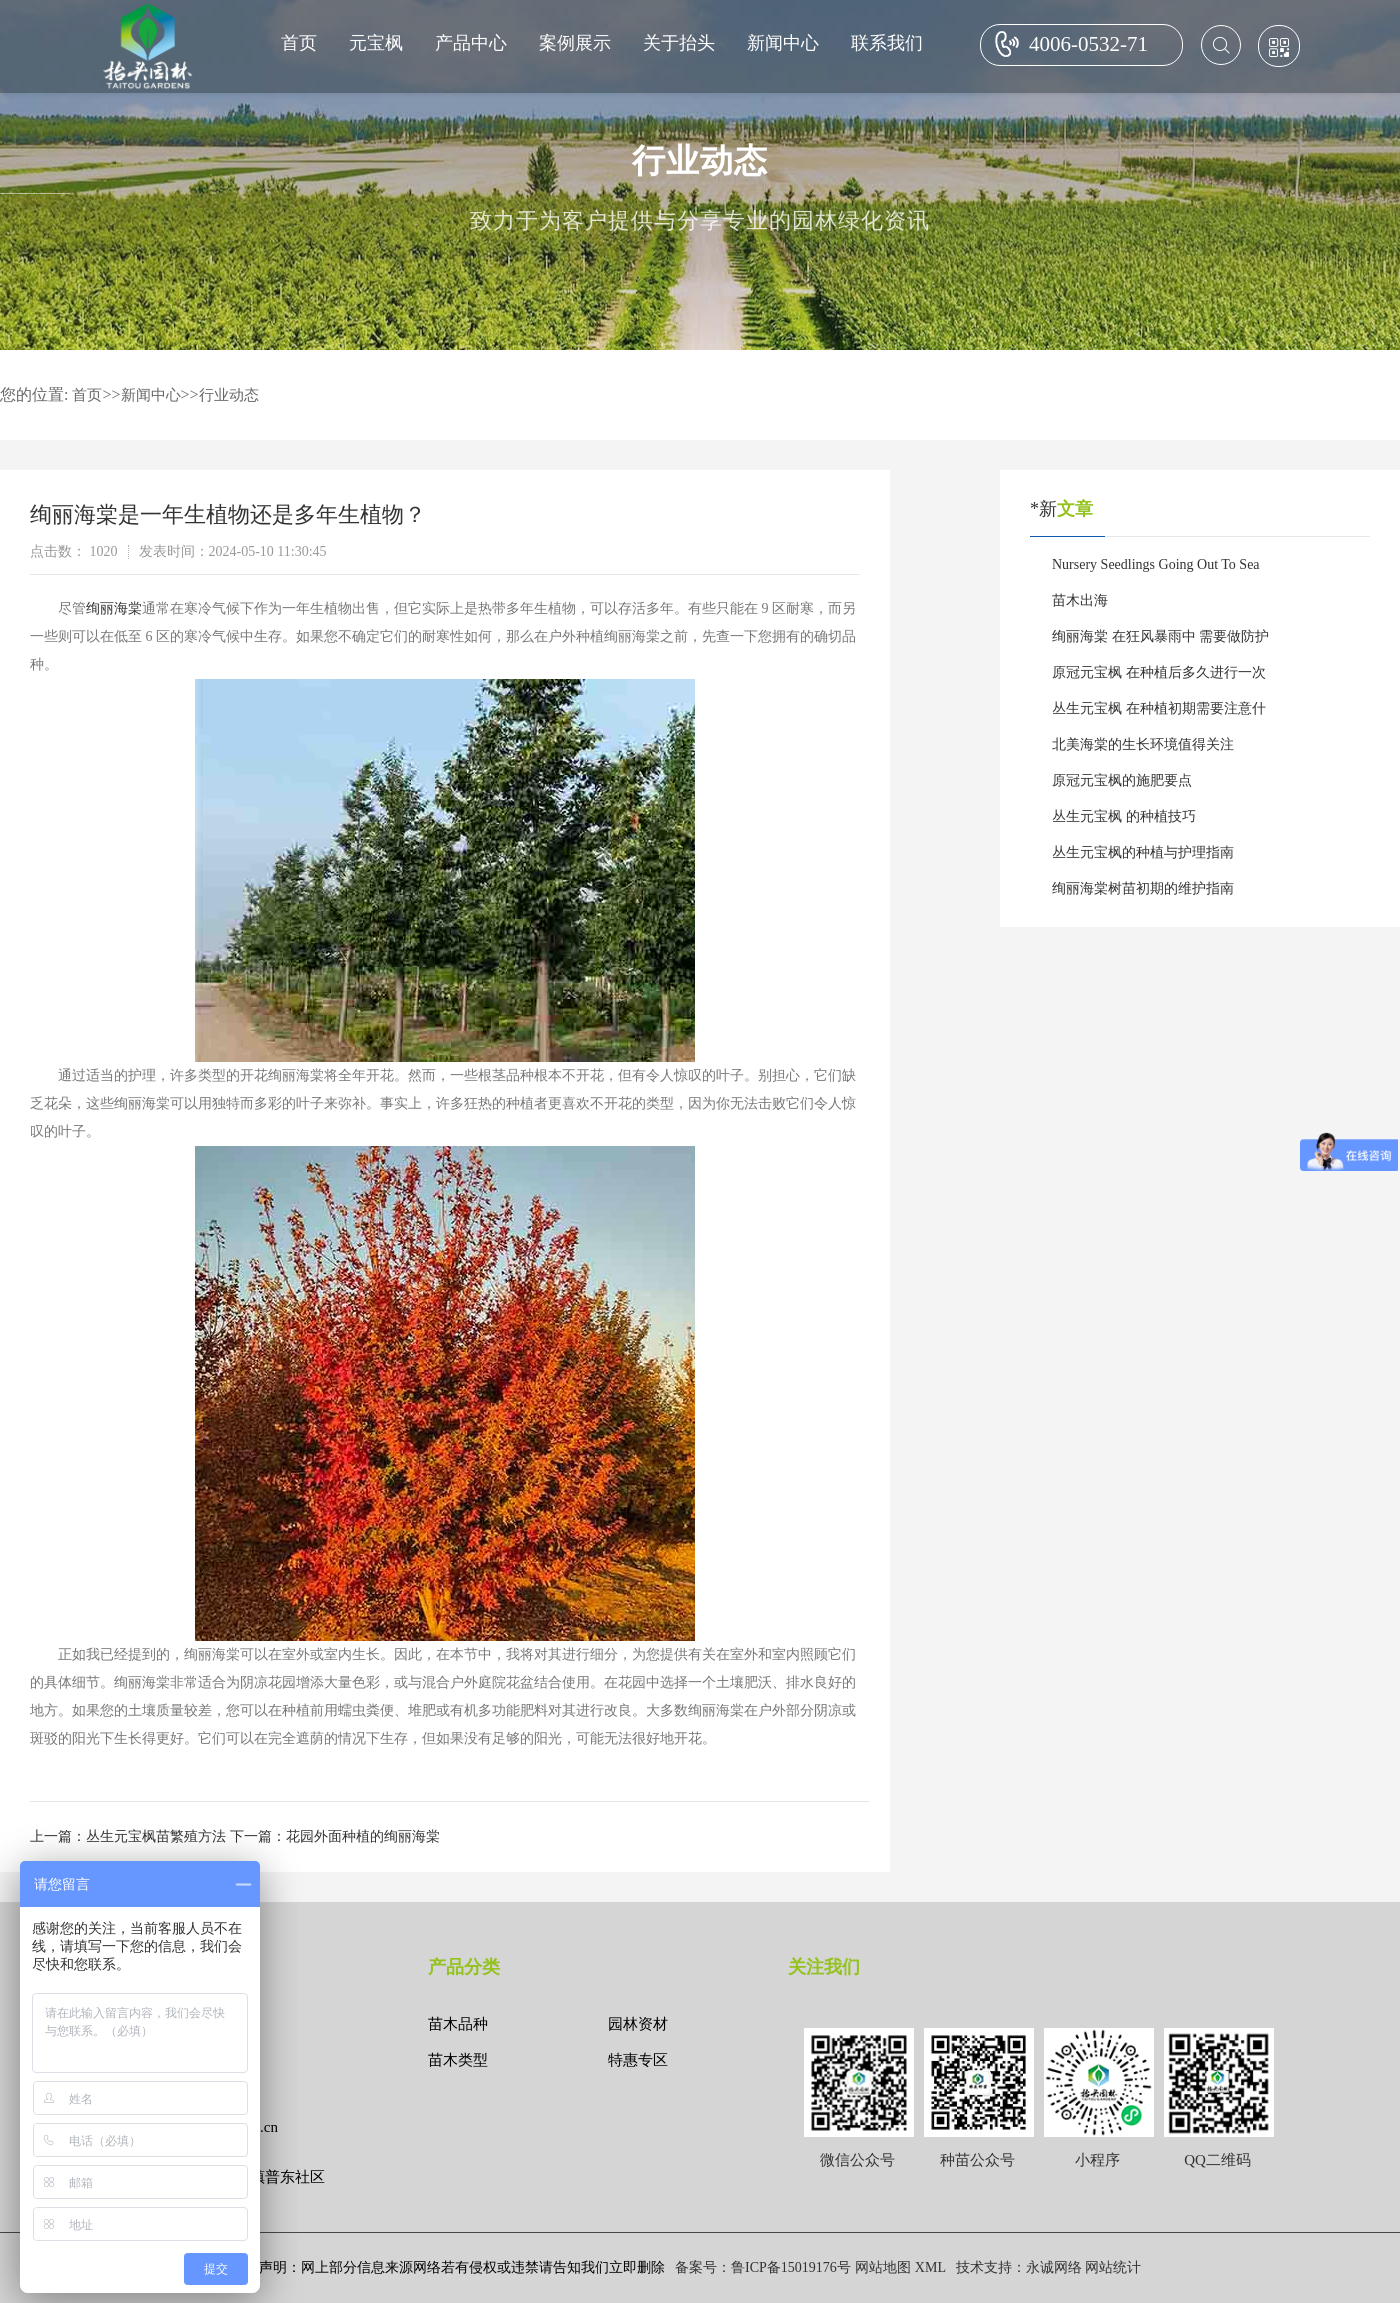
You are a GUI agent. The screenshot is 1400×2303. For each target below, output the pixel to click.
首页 (299, 43)
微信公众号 (857, 2160)
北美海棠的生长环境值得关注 (1143, 744)
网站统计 (1113, 2267)
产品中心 (471, 43)
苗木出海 (1080, 600)
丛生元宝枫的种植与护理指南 (1143, 852)
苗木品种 (458, 2024)
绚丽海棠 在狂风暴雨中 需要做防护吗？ (1160, 642)
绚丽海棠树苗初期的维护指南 (1143, 888)
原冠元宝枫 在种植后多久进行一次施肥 (1159, 678)
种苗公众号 (977, 2160)
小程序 (1097, 2160)
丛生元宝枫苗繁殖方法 (156, 1836)
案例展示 (575, 43)
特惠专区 (638, 2060)
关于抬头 (679, 43)
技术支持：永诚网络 (1019, 2267)
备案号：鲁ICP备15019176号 (763, 2267)
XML (930, 2267)
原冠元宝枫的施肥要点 (1122, 780)
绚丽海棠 (114, 608)
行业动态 (229, 395)
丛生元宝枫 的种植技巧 (1124, 816)
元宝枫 (376, 43)
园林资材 (638, 2024)
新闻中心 (783, 43)
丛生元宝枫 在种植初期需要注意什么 (1159, 714)
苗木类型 (458, 2060)
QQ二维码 (1217, 2160)
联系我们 (887, 43)
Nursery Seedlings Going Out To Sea (1156, 564)
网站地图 (883, 2267)
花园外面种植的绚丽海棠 (363, 1836)
